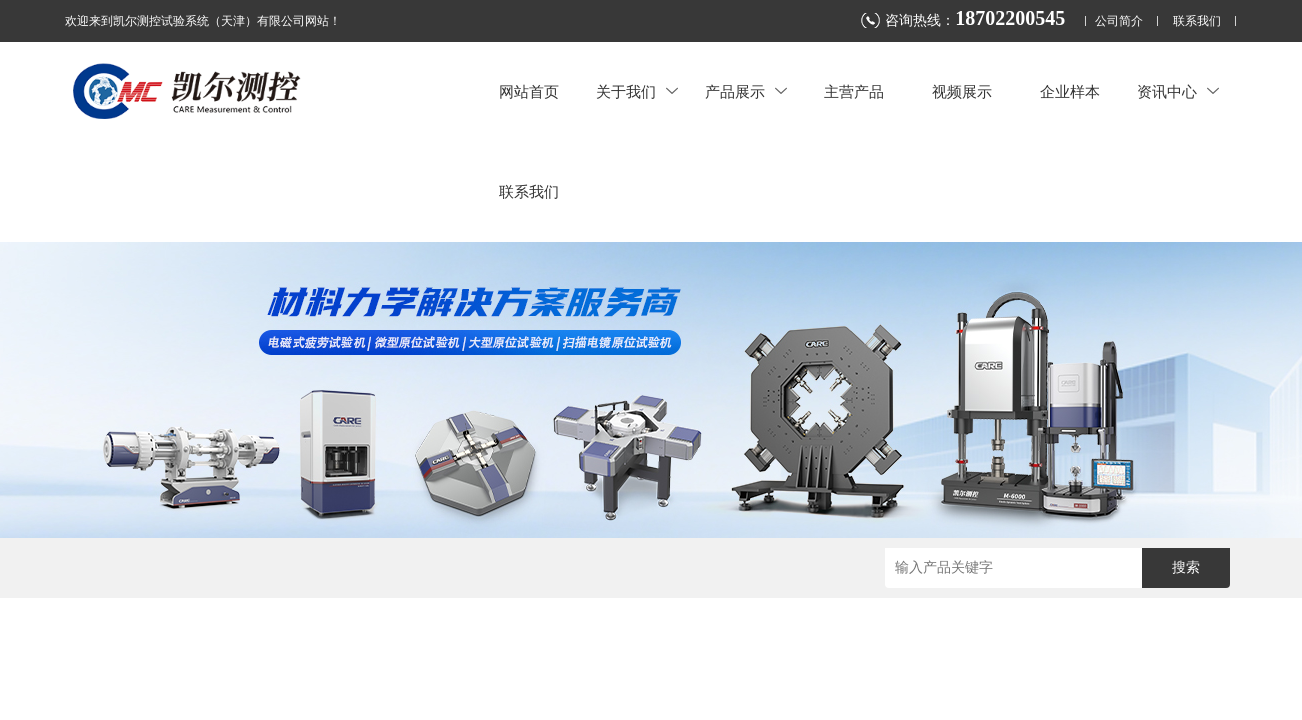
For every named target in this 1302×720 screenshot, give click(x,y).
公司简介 (1119, 21)
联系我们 (1197, 21)
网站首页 (529, 91)
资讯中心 (1178, 91)
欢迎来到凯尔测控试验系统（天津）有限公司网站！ (203, 21)
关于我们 (637, 91)
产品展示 (746, 91)
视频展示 (962, 91)
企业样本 (1070, 91)
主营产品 (854, 91)
